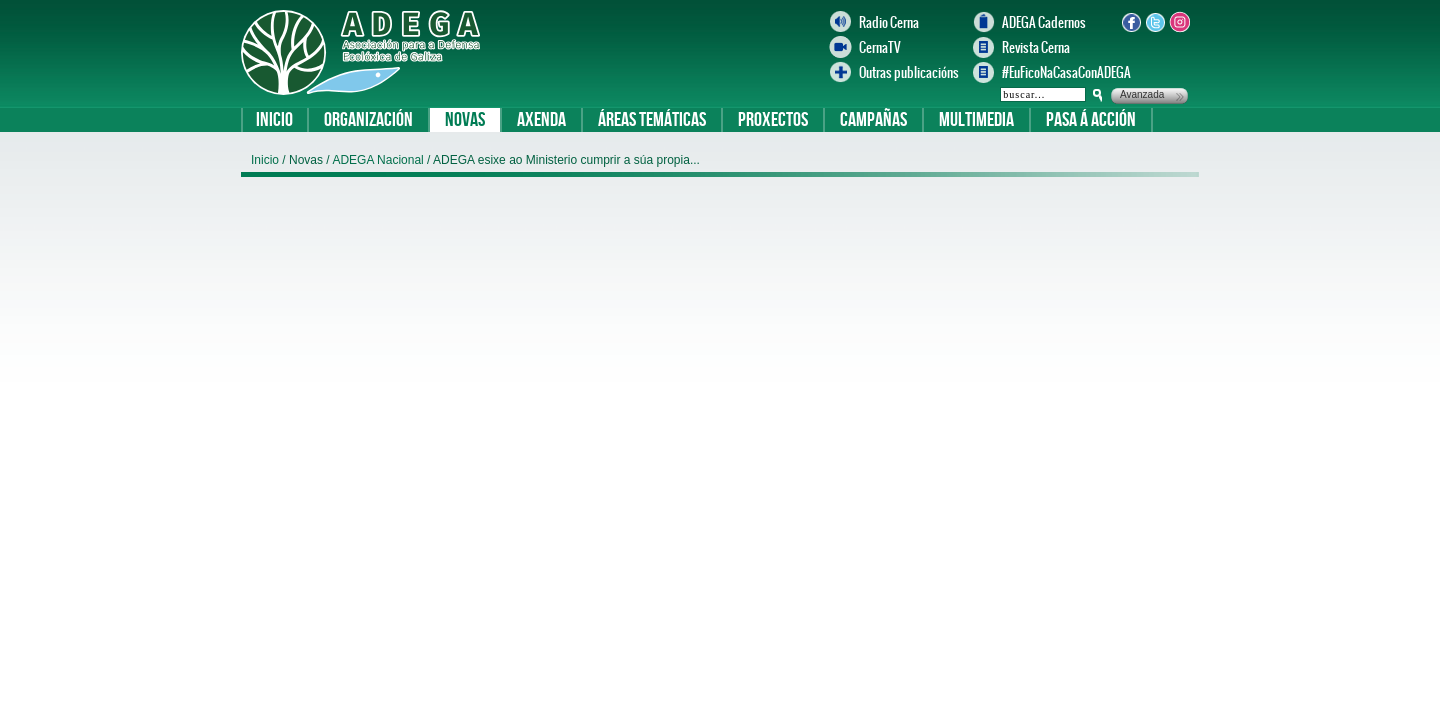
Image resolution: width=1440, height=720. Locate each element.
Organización (368, 120)
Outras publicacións (909, 72)
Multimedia (976, 120)
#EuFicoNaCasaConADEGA (1057, 72)
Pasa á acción (1091, 120)
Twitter (1155, 22)
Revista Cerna (1036, 47)
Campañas (873, 120)
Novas (465, 120)
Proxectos (773, 120)
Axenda (541, 120)
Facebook (1131, 22)
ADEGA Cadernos (1044, 22)
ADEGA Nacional (379, 160)
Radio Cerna (889, 22)
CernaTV (880, 47)
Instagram (1179, 22)
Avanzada (1142, 94)
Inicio (274, 120)
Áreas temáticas (652, 120)
